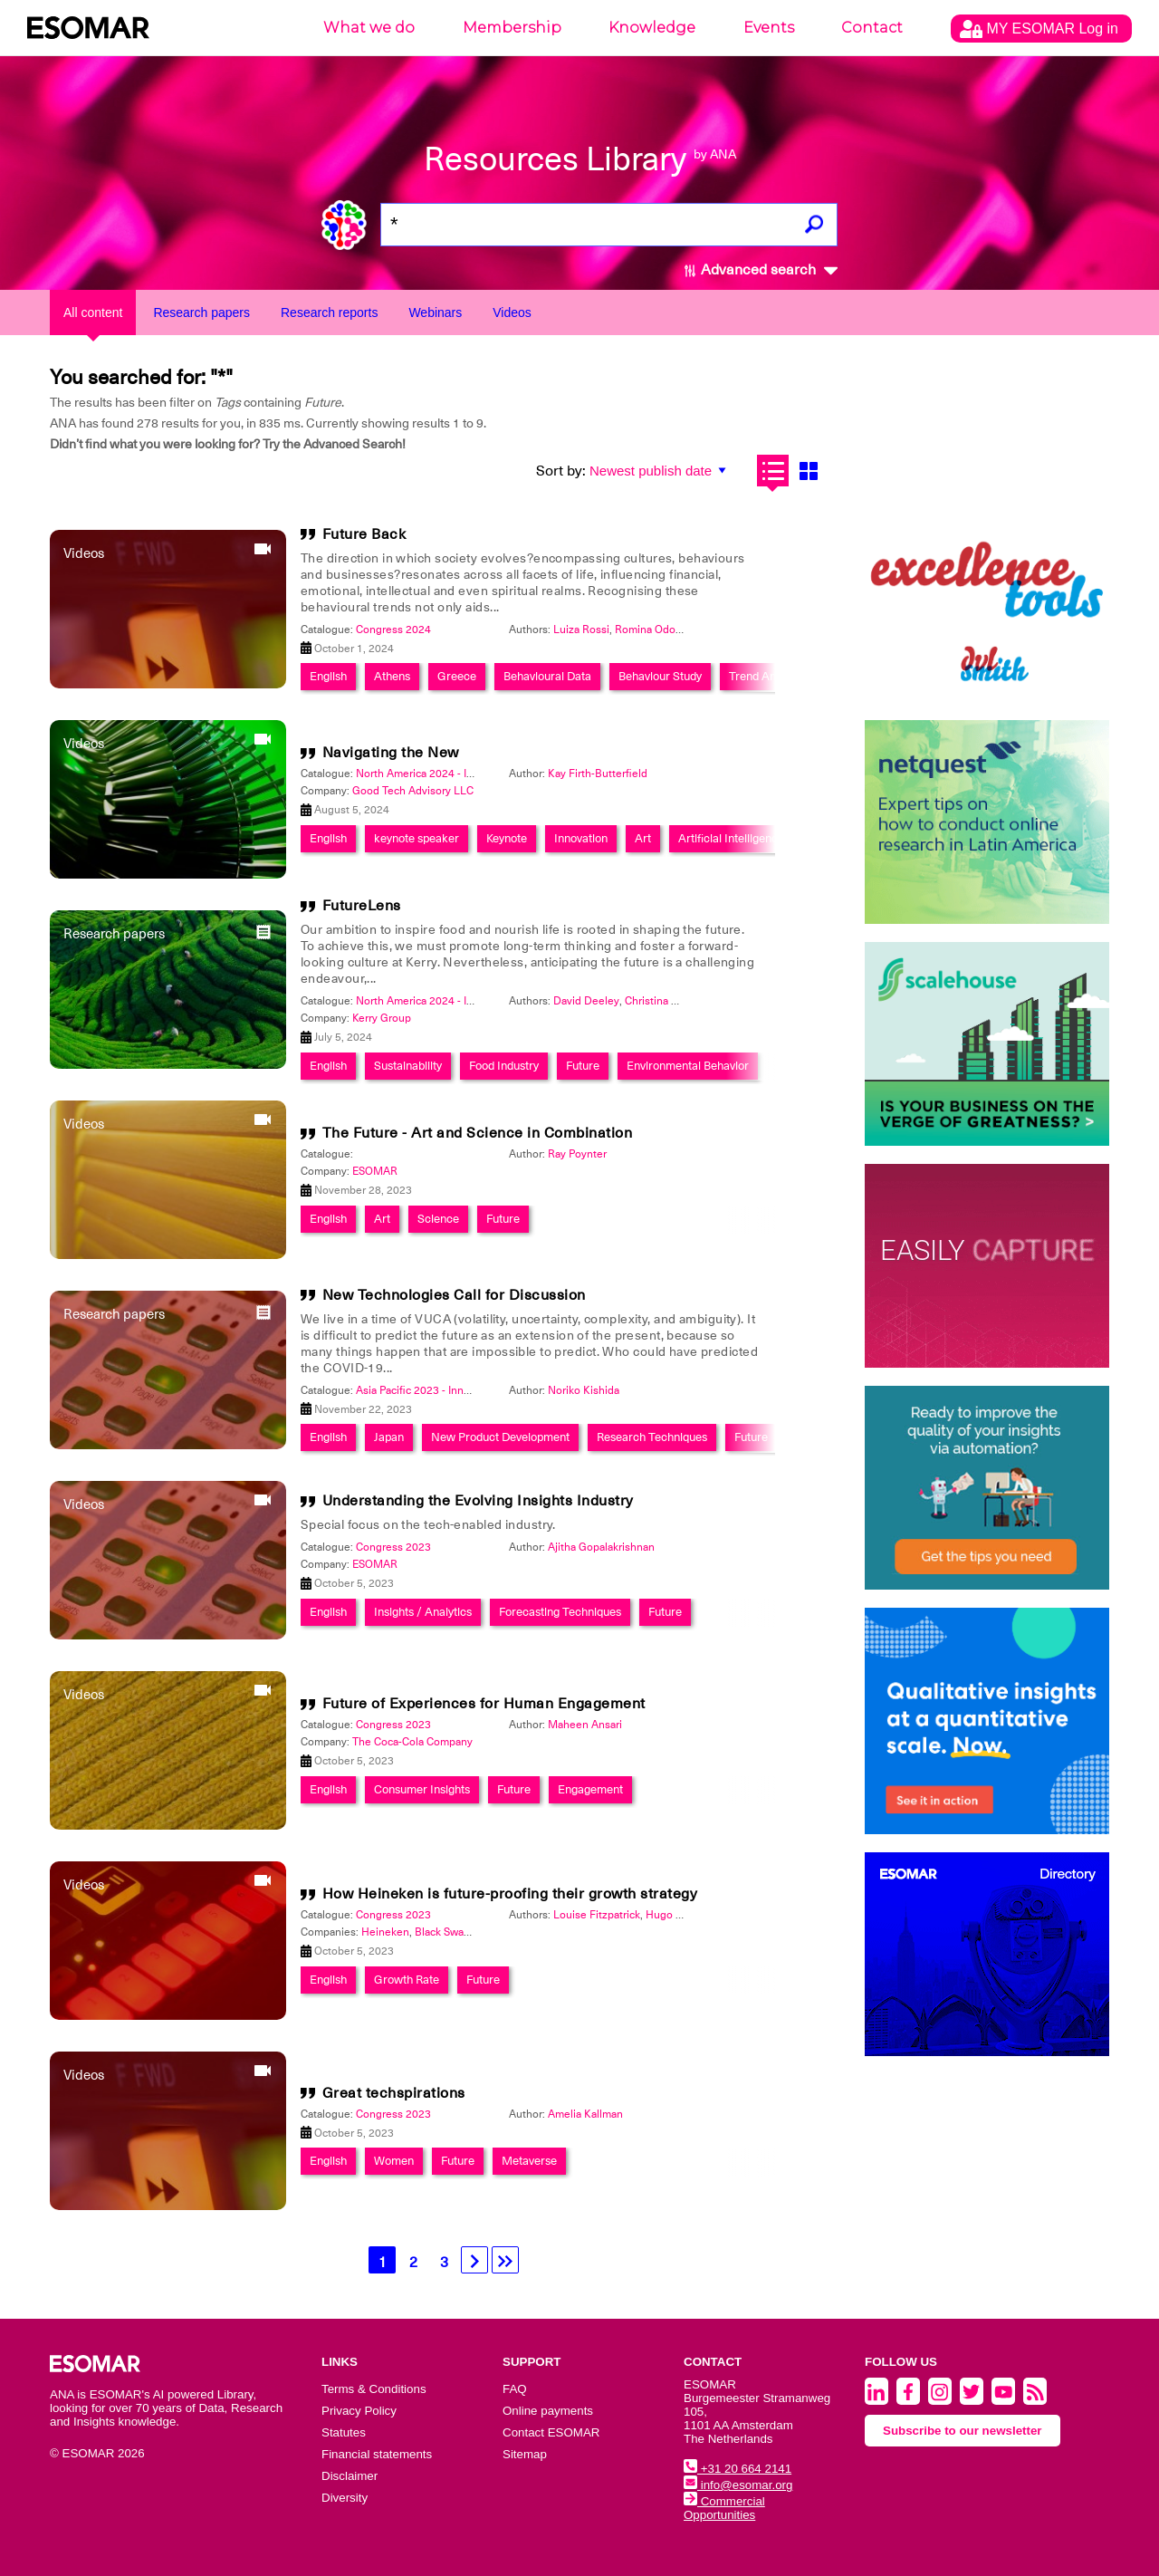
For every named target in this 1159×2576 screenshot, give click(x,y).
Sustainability (408, 1065)
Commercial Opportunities (724, 2508)
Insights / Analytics (423, 1612)
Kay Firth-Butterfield (597, 773)
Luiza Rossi (581, 629)
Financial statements (376, 2454)
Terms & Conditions (373, 2389)
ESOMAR (375, 1171)
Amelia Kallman (585, 2114)
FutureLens (361, 906)
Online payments (548, 2410)
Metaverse (529, 2160)
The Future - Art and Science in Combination (477, 1133)
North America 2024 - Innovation (435, 773)
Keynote (506, 838)
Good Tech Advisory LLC (413, 790)
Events (768, 27)
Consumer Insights (422, 1789)
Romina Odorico (654, 629)
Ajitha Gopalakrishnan (601, 1547)
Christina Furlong (667, 1001)
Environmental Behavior (688, 1065)
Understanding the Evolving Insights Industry (478, 1501)
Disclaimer (349, 2476)
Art (643, 838)
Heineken (385, 1932)
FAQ (515, 2389)
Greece (456, 676)
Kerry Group (381, 1018)
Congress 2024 (393, 629)
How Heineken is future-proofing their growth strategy (510, 1894)
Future (582, 1065)
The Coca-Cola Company (412, 1742)
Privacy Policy (359, 2410)
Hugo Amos (675, 1915)
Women (394, 2160)
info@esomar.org (738, 2485)
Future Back (364, 534)
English (328, 676)
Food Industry (504, 1065)
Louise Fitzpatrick (596, 1915)
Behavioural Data (547, 676)
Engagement (590, 1789)
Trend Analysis (766, 676)
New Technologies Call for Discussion (454, 1295)
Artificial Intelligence (731, 838)
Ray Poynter (577, 1154)
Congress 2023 (393, 1547)
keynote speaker (416, 838)
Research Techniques (652, 1437)
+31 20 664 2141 (737, 2468)
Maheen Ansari (585, 1724)
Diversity (344, 2497)
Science (438, 1218)
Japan (389, 1437)
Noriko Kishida (583, 1390)
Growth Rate (406, 1979)
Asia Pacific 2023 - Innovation (428, 1390)
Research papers (201, 312)
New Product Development (500, 1437)
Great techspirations (393, 2093)
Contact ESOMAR (551, 2432)
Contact (872, 27)
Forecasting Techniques (560, 1612)
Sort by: (561, 471)
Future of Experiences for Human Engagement (484, 1704)
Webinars (435, 312)
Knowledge (651, 27)
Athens (392, 676)
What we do (369, 27)
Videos (512, 312)
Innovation (581, 838)
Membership (512, 27)
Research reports (329, 312)
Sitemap (525, 2454)
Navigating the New (390, 753)
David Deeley (586, 1001)
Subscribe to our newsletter (962, 2430)
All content (92, 312)
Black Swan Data (455, 1932)
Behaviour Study (660, 676)
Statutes (343, 2432)
